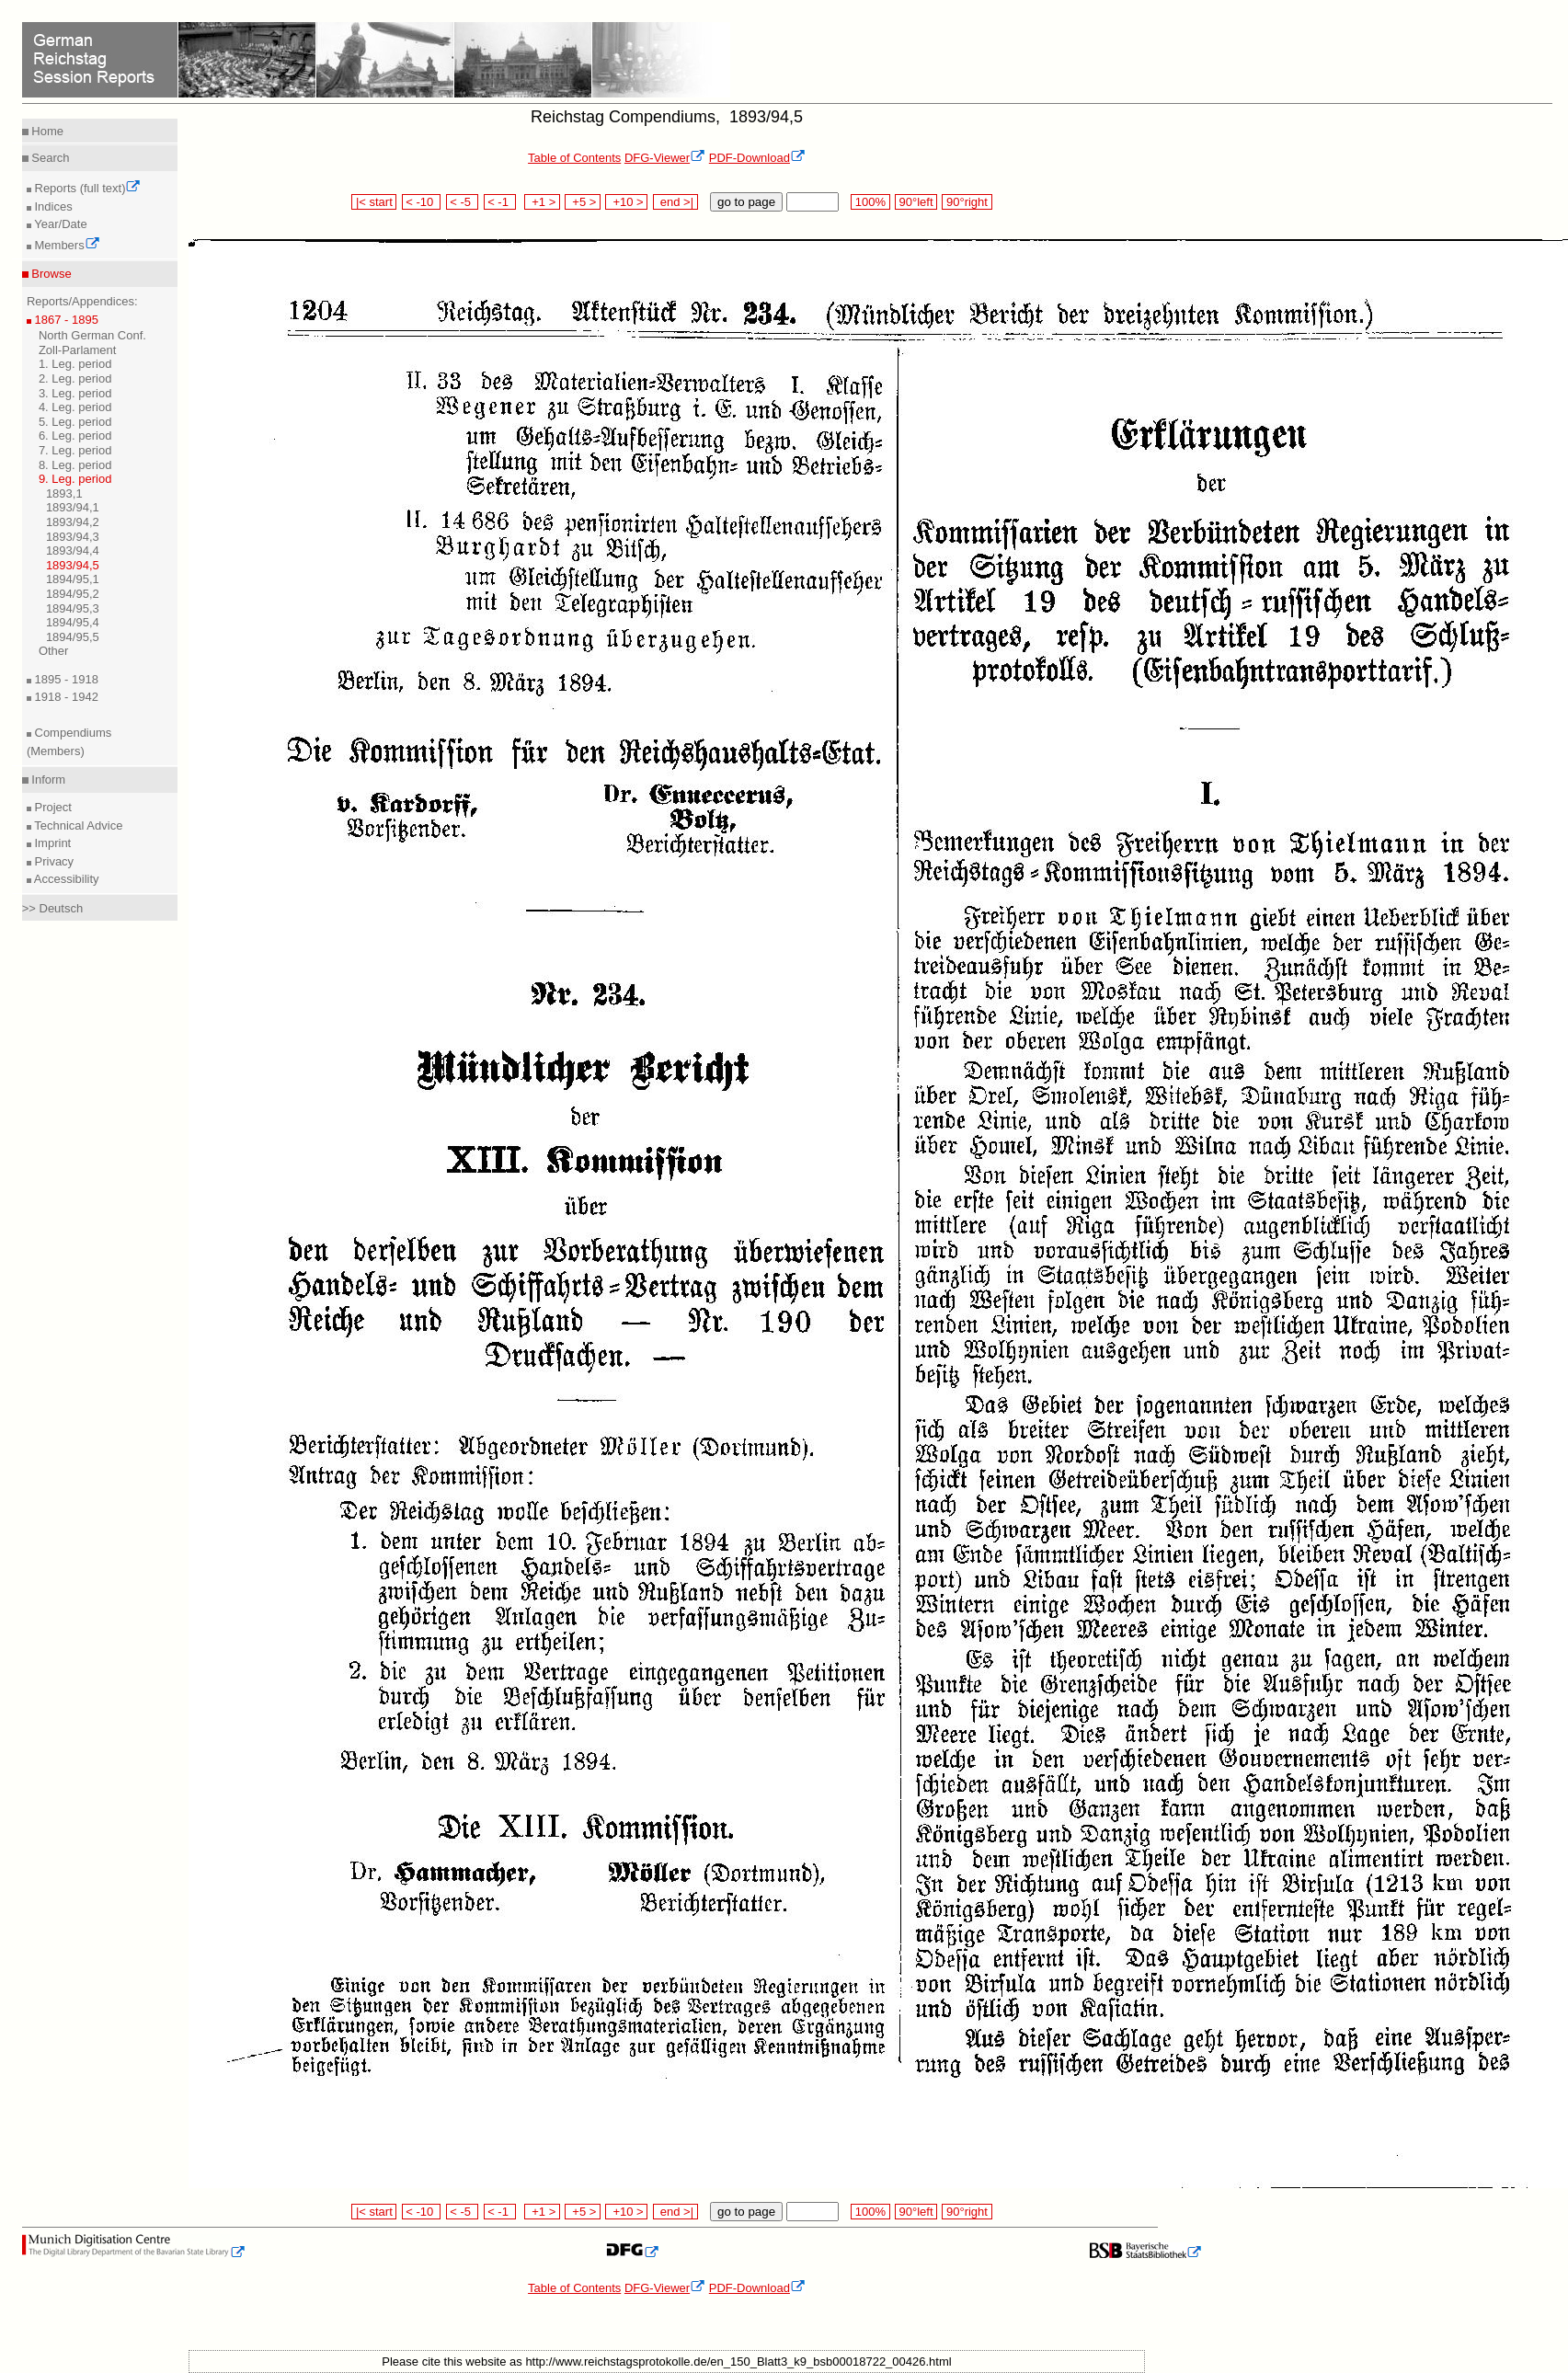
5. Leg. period (75, 422)
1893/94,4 (72, 550)
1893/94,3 (72, 537)
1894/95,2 (72, 594)
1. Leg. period (75, 364)
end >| (675, 202)
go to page (746, 202)
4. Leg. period (75, 407)
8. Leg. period (75, 465)
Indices (52, 206)
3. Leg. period (75, 393)
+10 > (626, 202)
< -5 (462, 202)
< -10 (422, 202)
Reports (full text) (86, 188)
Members (65, 245)
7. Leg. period (75, 450)
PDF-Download (757, 158)
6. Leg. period (75, 435)
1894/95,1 (72, 579)
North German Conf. (92, 335)
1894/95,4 (72, 622)
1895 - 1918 (64, 679)
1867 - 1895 (64, 320)
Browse (50, 274)
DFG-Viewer (664, 158)
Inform (47, 779)
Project (51, 807)
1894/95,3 (72, 608)
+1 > (542, 202)
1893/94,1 (72, 507)
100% (870, 202)
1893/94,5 (72, 565)
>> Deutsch (53, 908)
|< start (373, 202)
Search (49, 158)
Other (54, 651)
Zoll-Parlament (78, 350)
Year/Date (59, 224)
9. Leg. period (75, 479)
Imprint (51, 843)
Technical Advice (77, 825)
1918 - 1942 (64, 697)
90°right (966, 202)
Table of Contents (574, 158)
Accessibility (65, 879)
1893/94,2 (72, 522)
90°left (916, 202)
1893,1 (64, 493)
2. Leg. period (75, 378)
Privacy (52, 861)
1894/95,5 (72, 637)
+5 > (583, 202)
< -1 (500, 202)
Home (46, 131)
